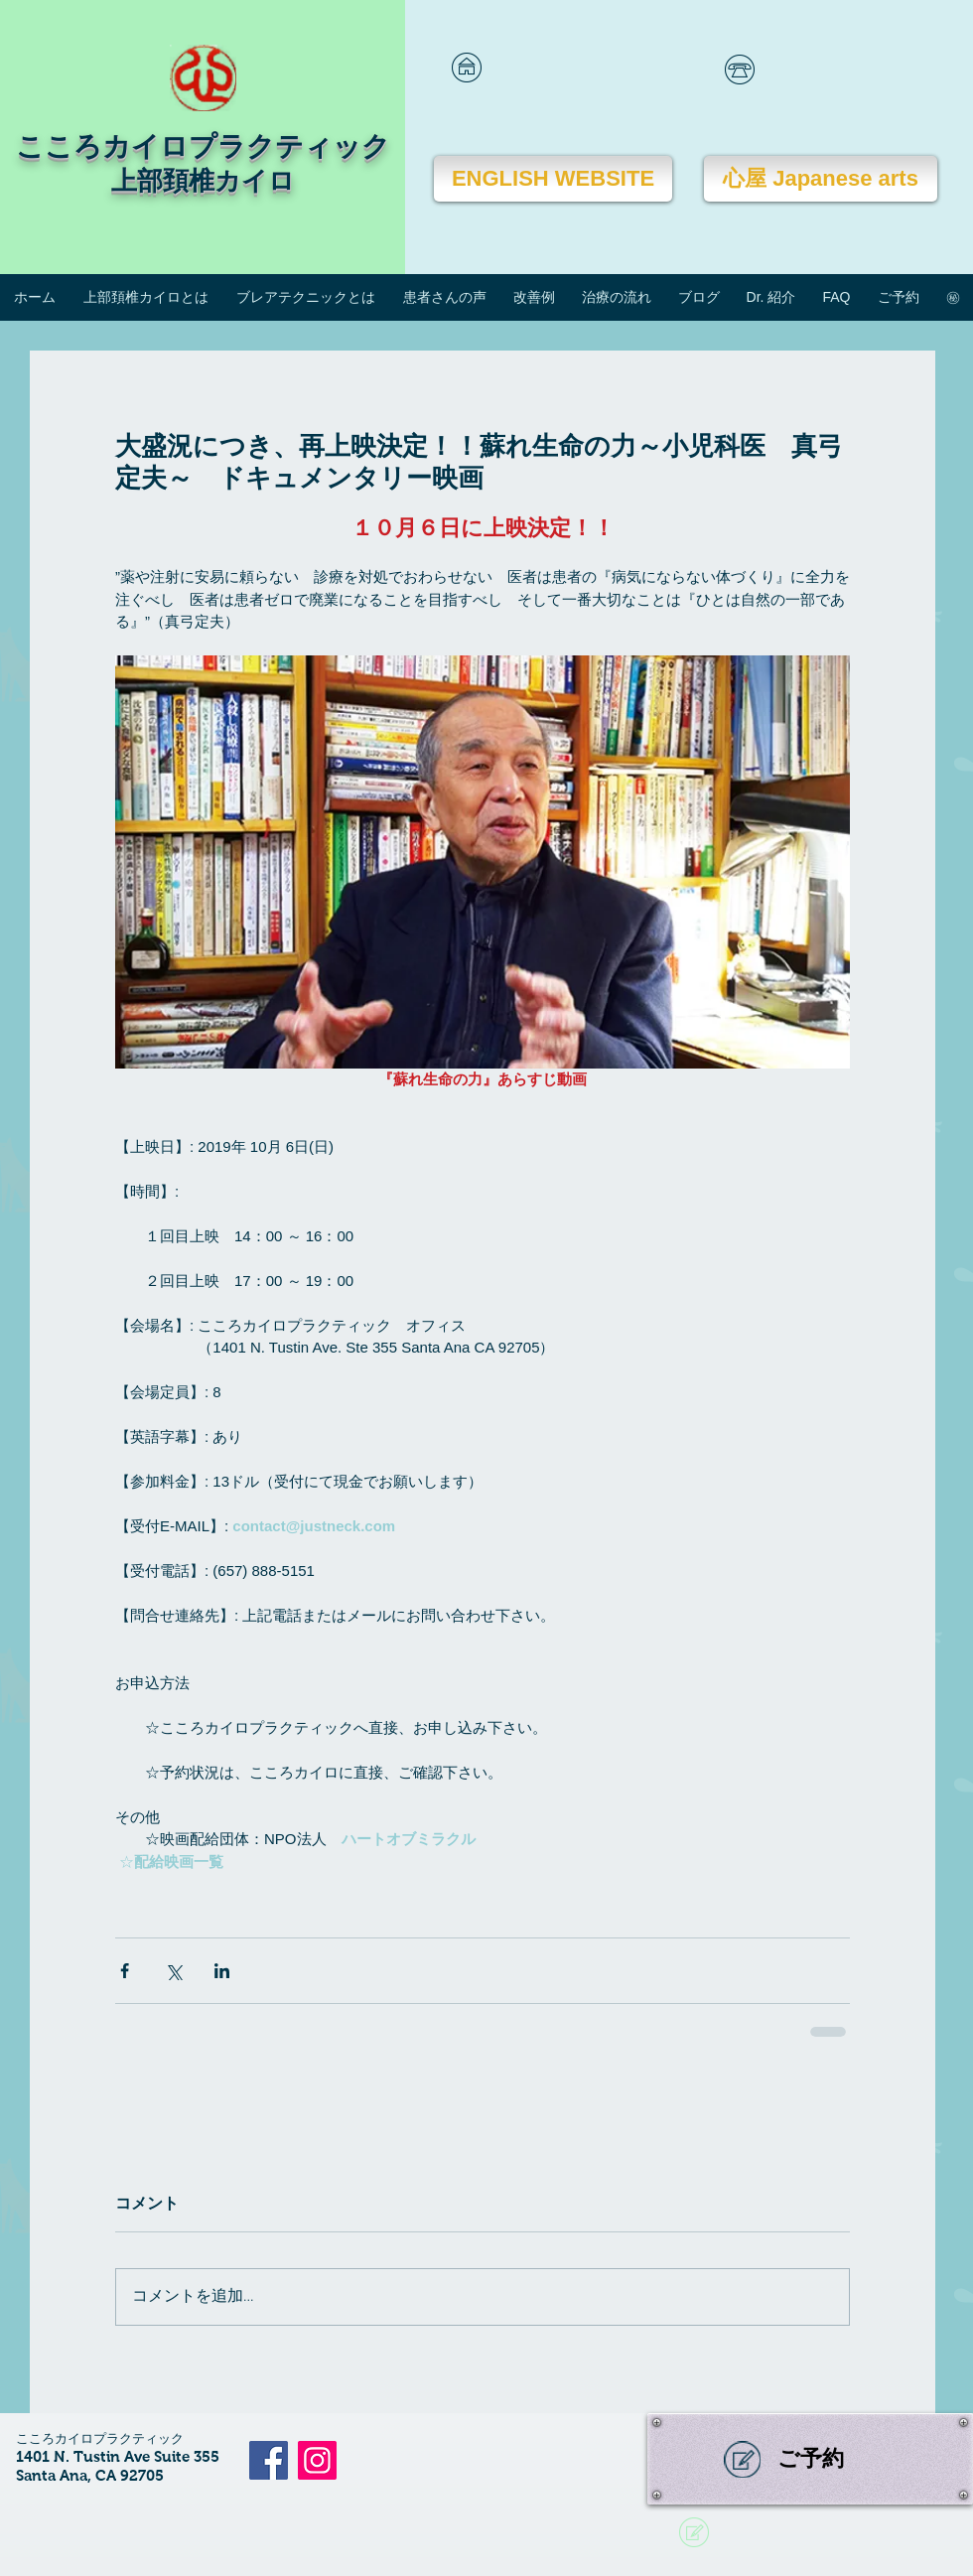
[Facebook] (268, 2460)
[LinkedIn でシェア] (221, 1970)
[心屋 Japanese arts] (820, 179)
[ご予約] (810, 2458)
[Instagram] (317, 2460)
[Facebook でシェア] (124, 1970)
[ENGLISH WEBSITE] (553, 179)
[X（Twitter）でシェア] (173, 1970)
